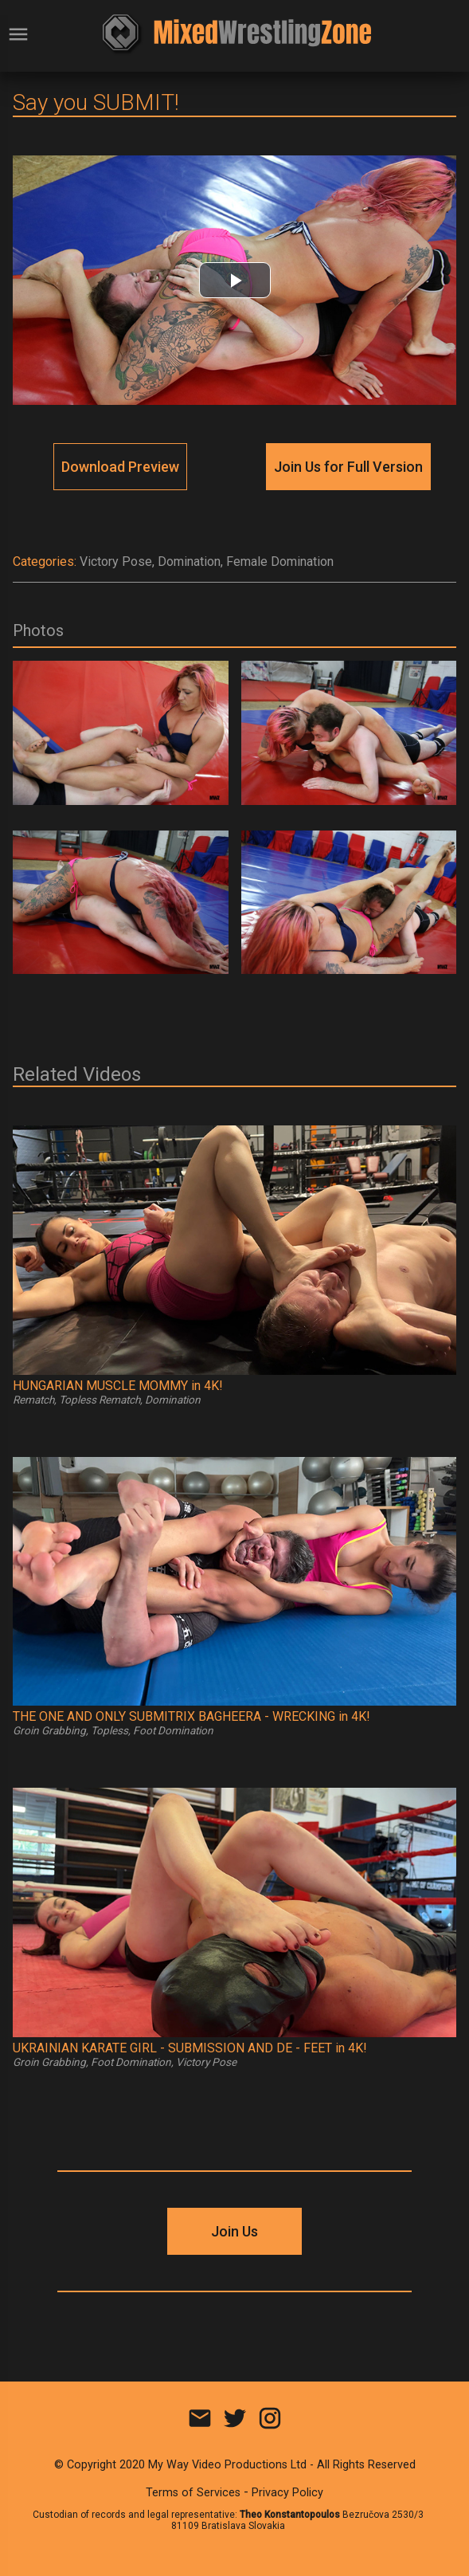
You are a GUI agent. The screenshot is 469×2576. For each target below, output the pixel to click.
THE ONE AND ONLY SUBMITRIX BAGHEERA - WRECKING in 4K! (191, 1716)
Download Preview (120, 466)
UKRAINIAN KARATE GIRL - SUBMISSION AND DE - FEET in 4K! (190, 2048)
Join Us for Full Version (348, 466)
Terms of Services (193, 2492)
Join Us (234, 2231)
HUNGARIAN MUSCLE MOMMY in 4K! (118, 1385)
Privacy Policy (287, 2492)
